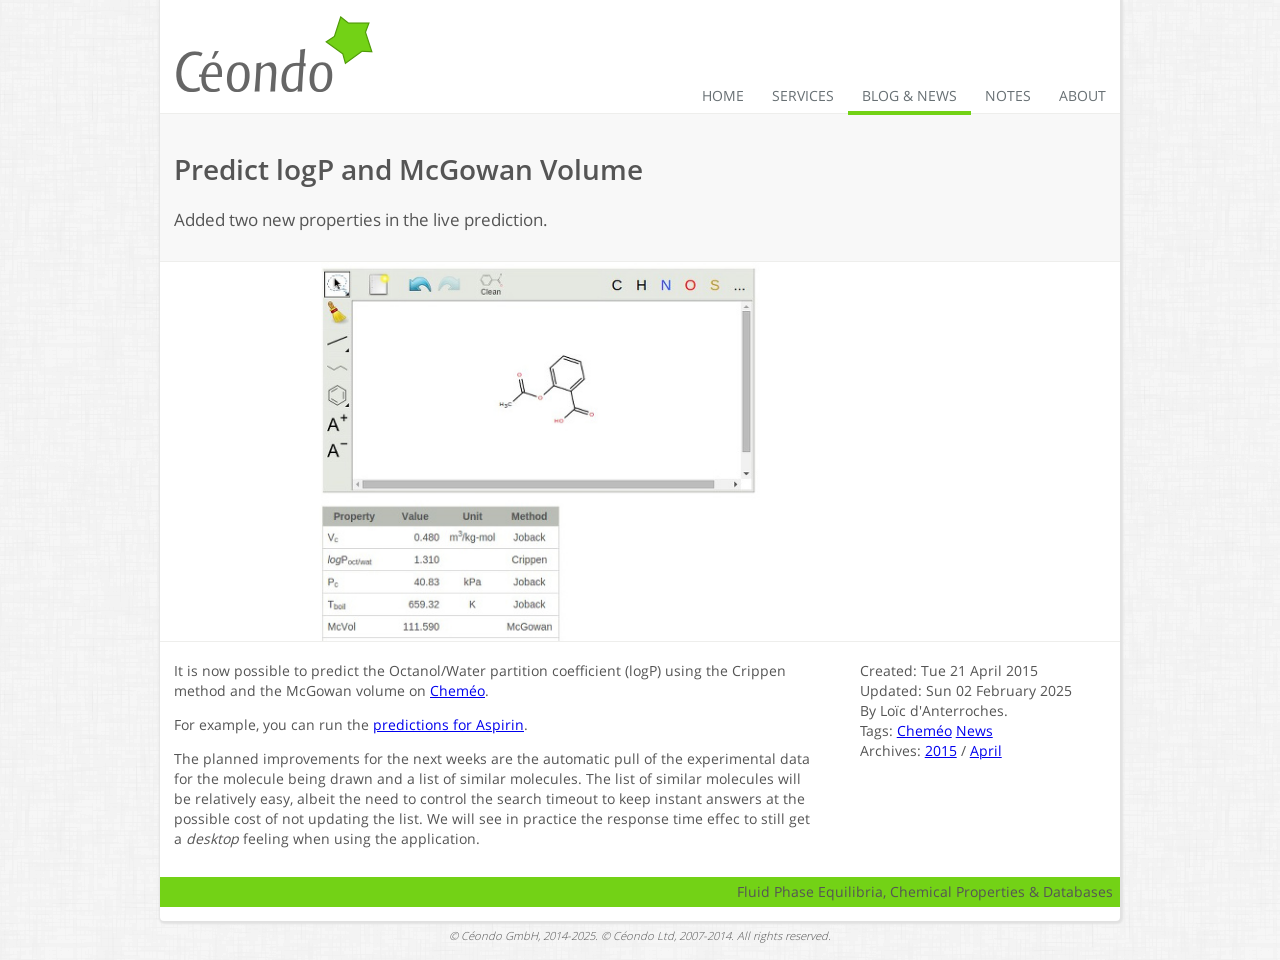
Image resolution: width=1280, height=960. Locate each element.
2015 (941, 750)
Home (723, 95)
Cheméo (457, 690)
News (974, 730)
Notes (1008, 95)
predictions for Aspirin (448, 724)
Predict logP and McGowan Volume (408, 169)
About (1082, 95)
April (986, 750)
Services (803, 95)
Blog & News (909, 95)
